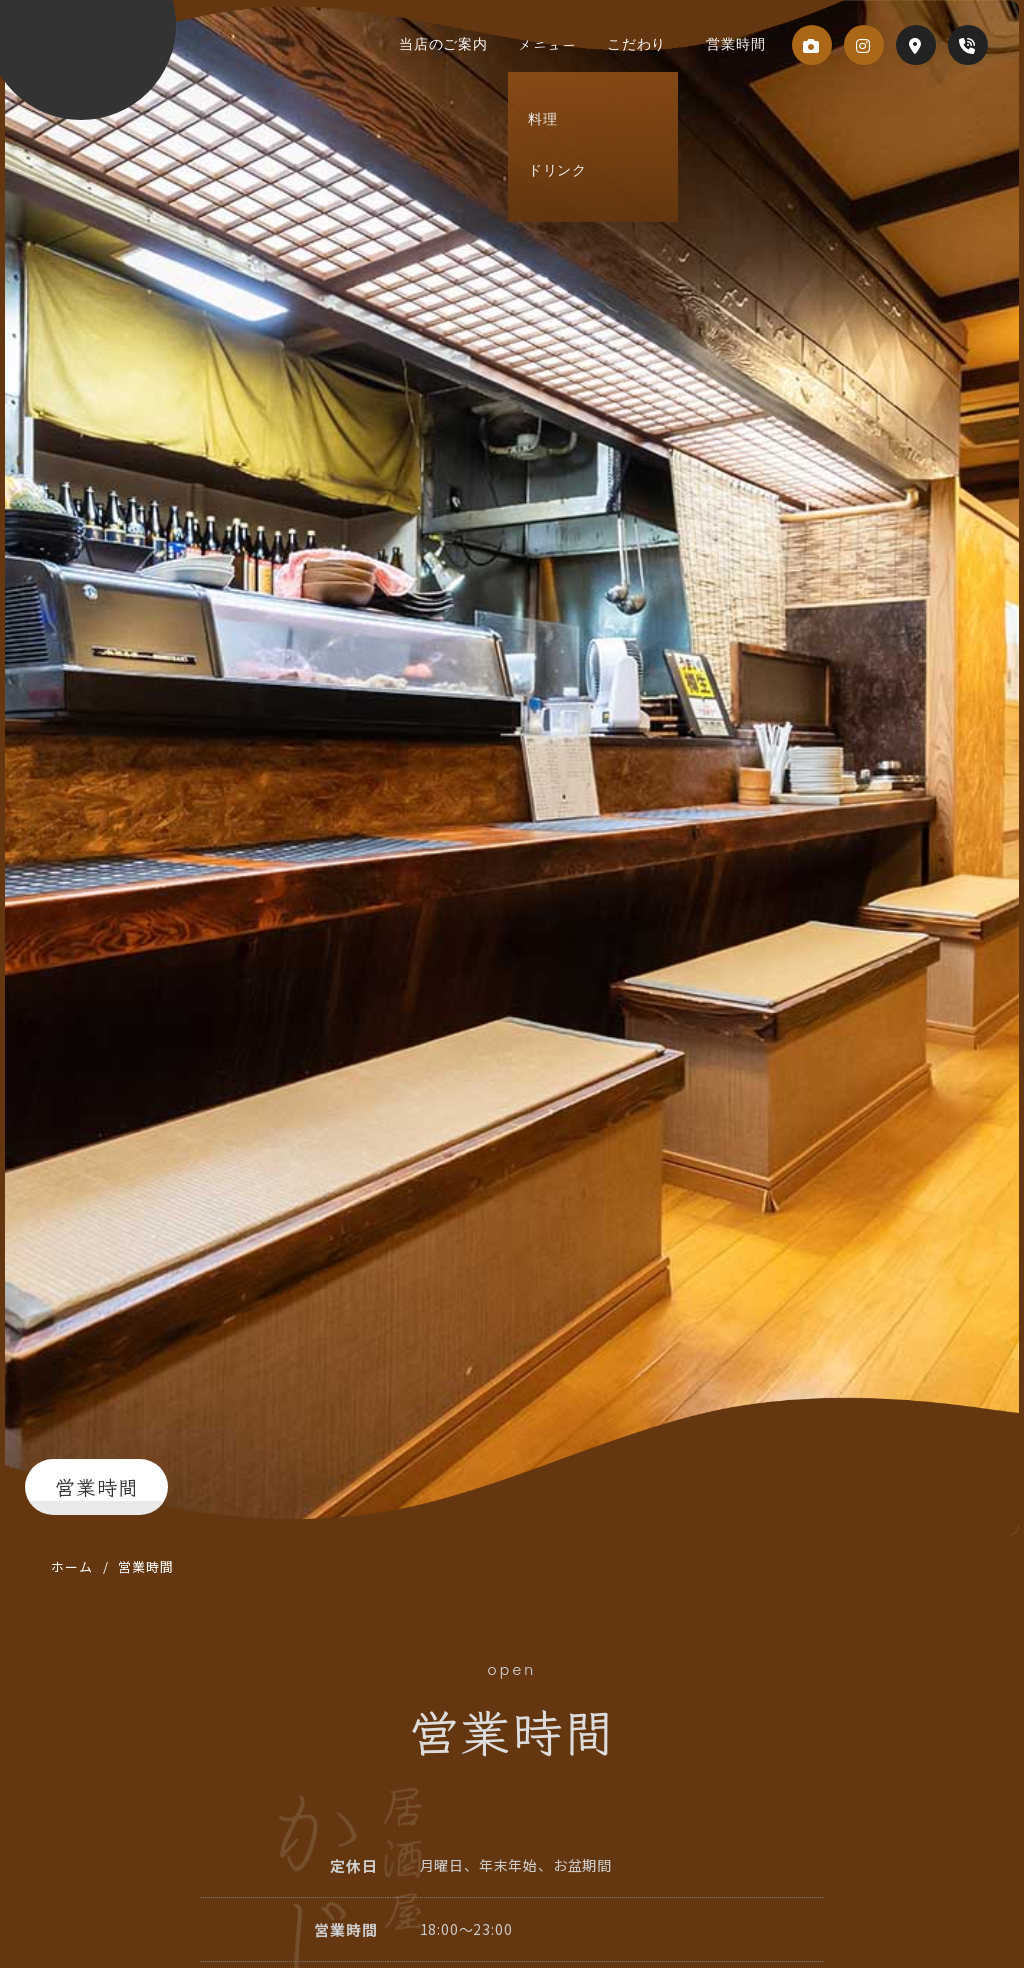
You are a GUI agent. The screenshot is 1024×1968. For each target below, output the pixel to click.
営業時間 (730, 44)
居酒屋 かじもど (139, 61)
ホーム (71, 1566)
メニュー (572, 44)
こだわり (651, 44)
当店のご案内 (478, 44)
